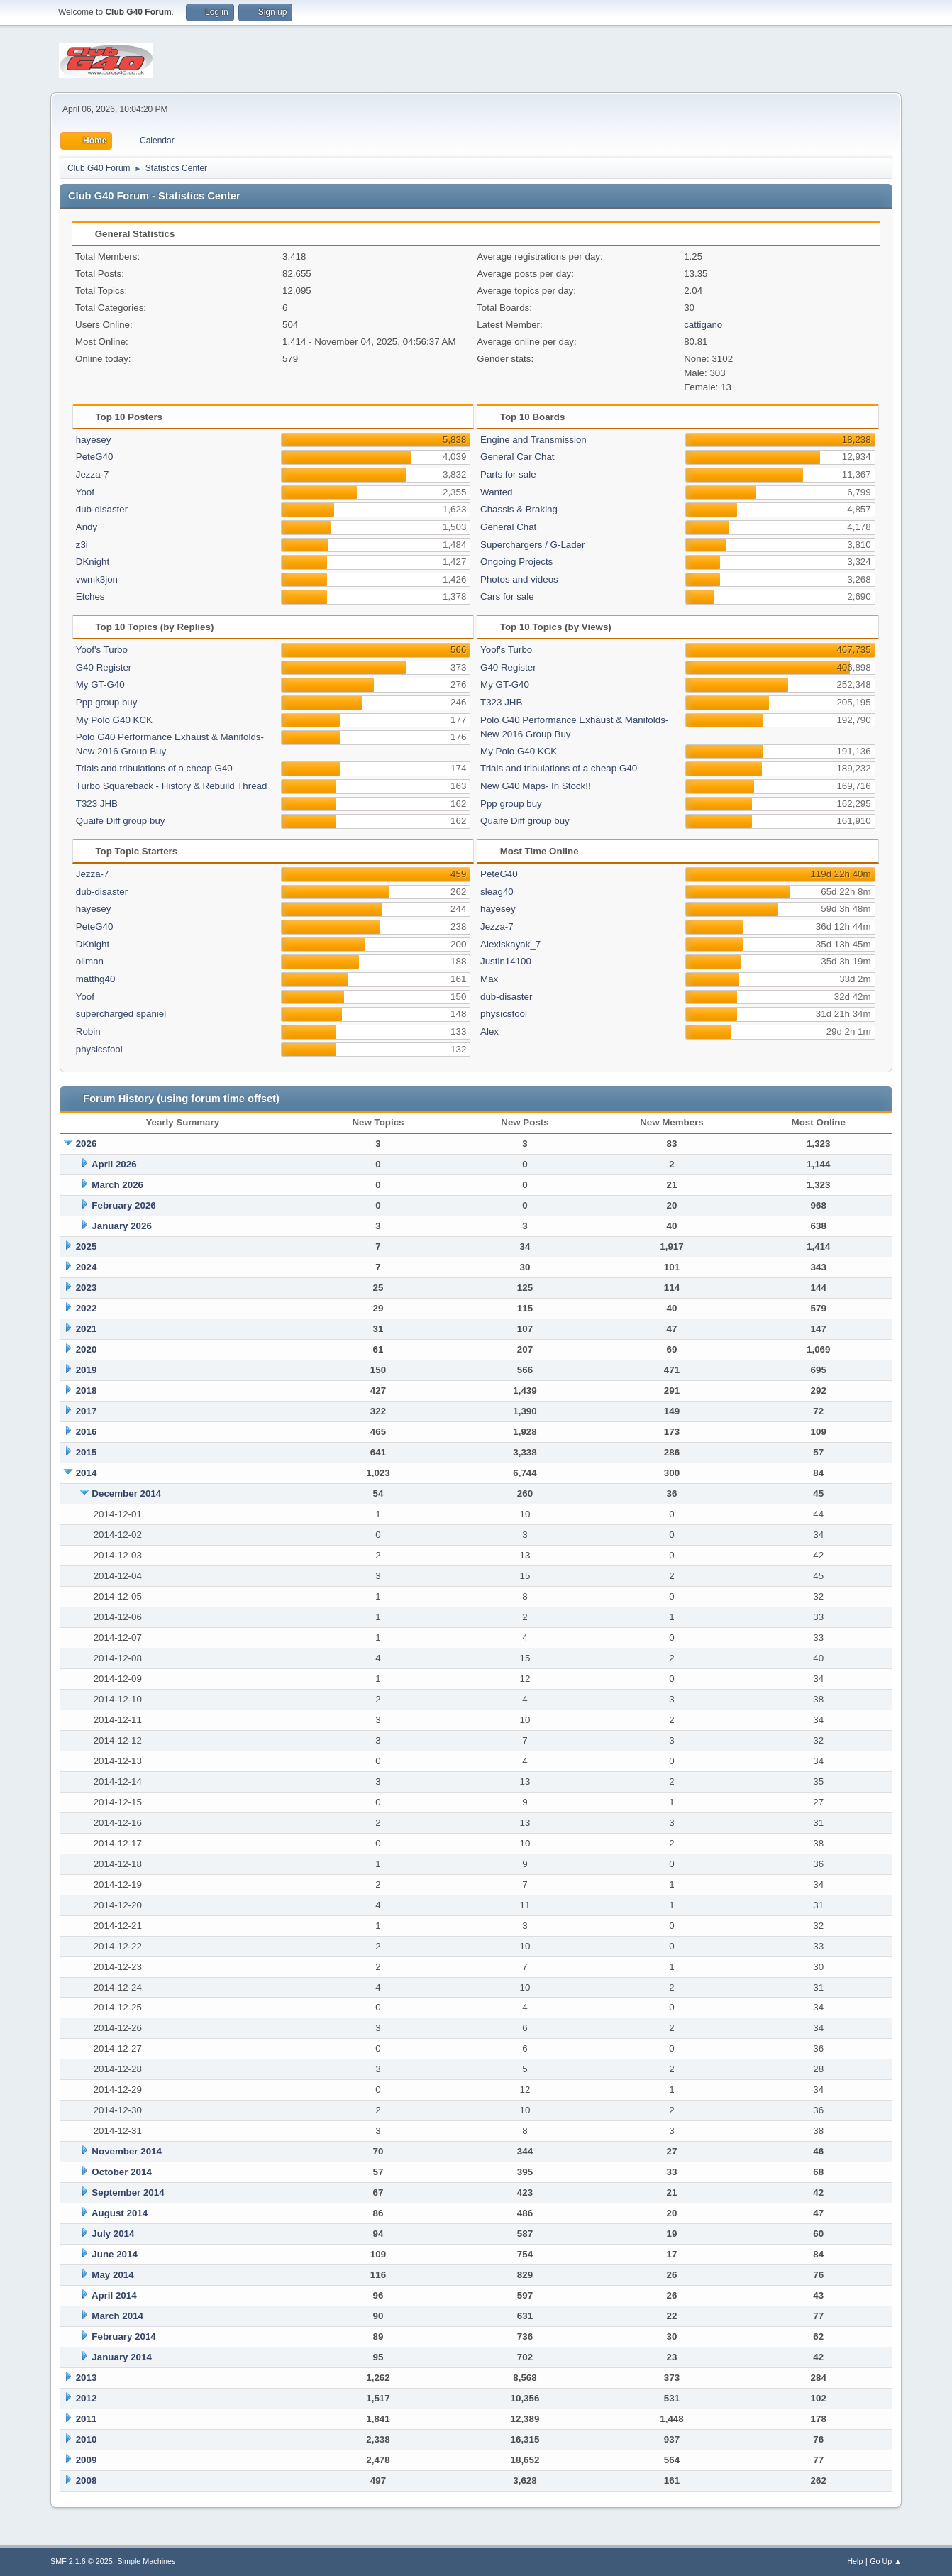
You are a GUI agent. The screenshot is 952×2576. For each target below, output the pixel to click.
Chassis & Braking (519, 509)
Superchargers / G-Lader (532, 544)
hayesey (93, 439)
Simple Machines (146, 2561)
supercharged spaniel (121, 1013)
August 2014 (120, 2213)
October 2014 (121, 2172)
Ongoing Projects (516, 561)
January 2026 (121, 1226)
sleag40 (497, 891)
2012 (86, 2398)
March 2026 (117, 1184)
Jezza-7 (92, 474)
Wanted (496, 492)
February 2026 (123, 1205)
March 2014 (117, 2316)
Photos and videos (519, 579)
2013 (86, 2377)
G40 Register (104, 667)
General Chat (508, 527)
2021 (86, 1328)
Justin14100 (505, 961)
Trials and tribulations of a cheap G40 (154, 768)
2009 (86, 2460)
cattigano (703, 324)
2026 (86, 1143)
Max (489, 979)
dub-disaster (102, 509)
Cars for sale (507, 596)
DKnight (92, 561)
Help (855, 2561)
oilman (90, 961)
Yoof (85, 492)
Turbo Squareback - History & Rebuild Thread (171, 786)
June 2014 (114, 2254)
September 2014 (128, 2192)
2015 (86, 1452)
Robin (88, 1031)
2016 (86, 1431)
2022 (86, 1308)
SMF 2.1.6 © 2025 (81, 2561)
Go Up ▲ (886, 2561)
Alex (489, 1031)
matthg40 (96, 979)
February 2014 (123, 2336)
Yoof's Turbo (102, 649)
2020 (86, 1349)
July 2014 (113, 2233)
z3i (82, 544)
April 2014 (114, 2295)
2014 (86, 1473)
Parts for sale (508, 474)
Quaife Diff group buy (120, 820)
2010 (86, 2439)
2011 (86, 2418)
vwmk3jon (97, 579)
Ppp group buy (107, 702)
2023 (86, 1287)
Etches (90, 596)
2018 (86, 1390)
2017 (86, 1411)
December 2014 (126, 1493)
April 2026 (114, 1164)
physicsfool (99, 1049)
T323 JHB (97, 803)
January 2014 (121, 2357)
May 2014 (112, 2274)
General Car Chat (517, 456)
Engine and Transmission (533, 439)
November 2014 (127, 2151)
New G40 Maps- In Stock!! (535, 786)
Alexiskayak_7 (510, 944)
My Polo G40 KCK (114, 720)
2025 (86, 1246)
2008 (86, 2480)
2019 (86, 1370)
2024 (86, 1267)
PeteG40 (95, 456)
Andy (86, 527)
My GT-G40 (100, 684)
